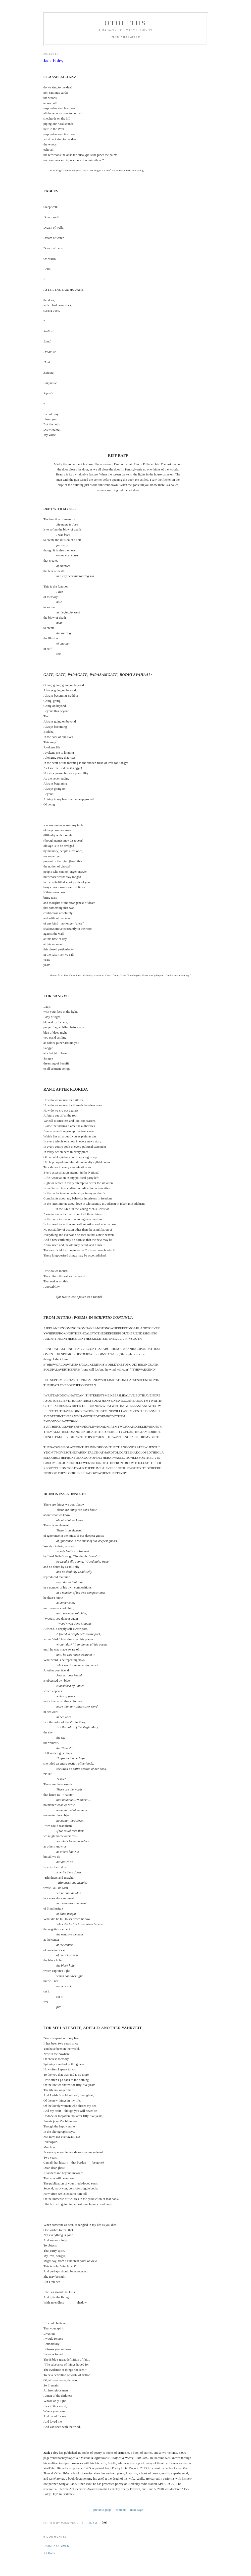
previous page (102, 2509)
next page (136, 2509)
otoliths (125, 23)
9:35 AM (91, 2523)
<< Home (50, 2553)
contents (120, 2509)
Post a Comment (58, 2546)
